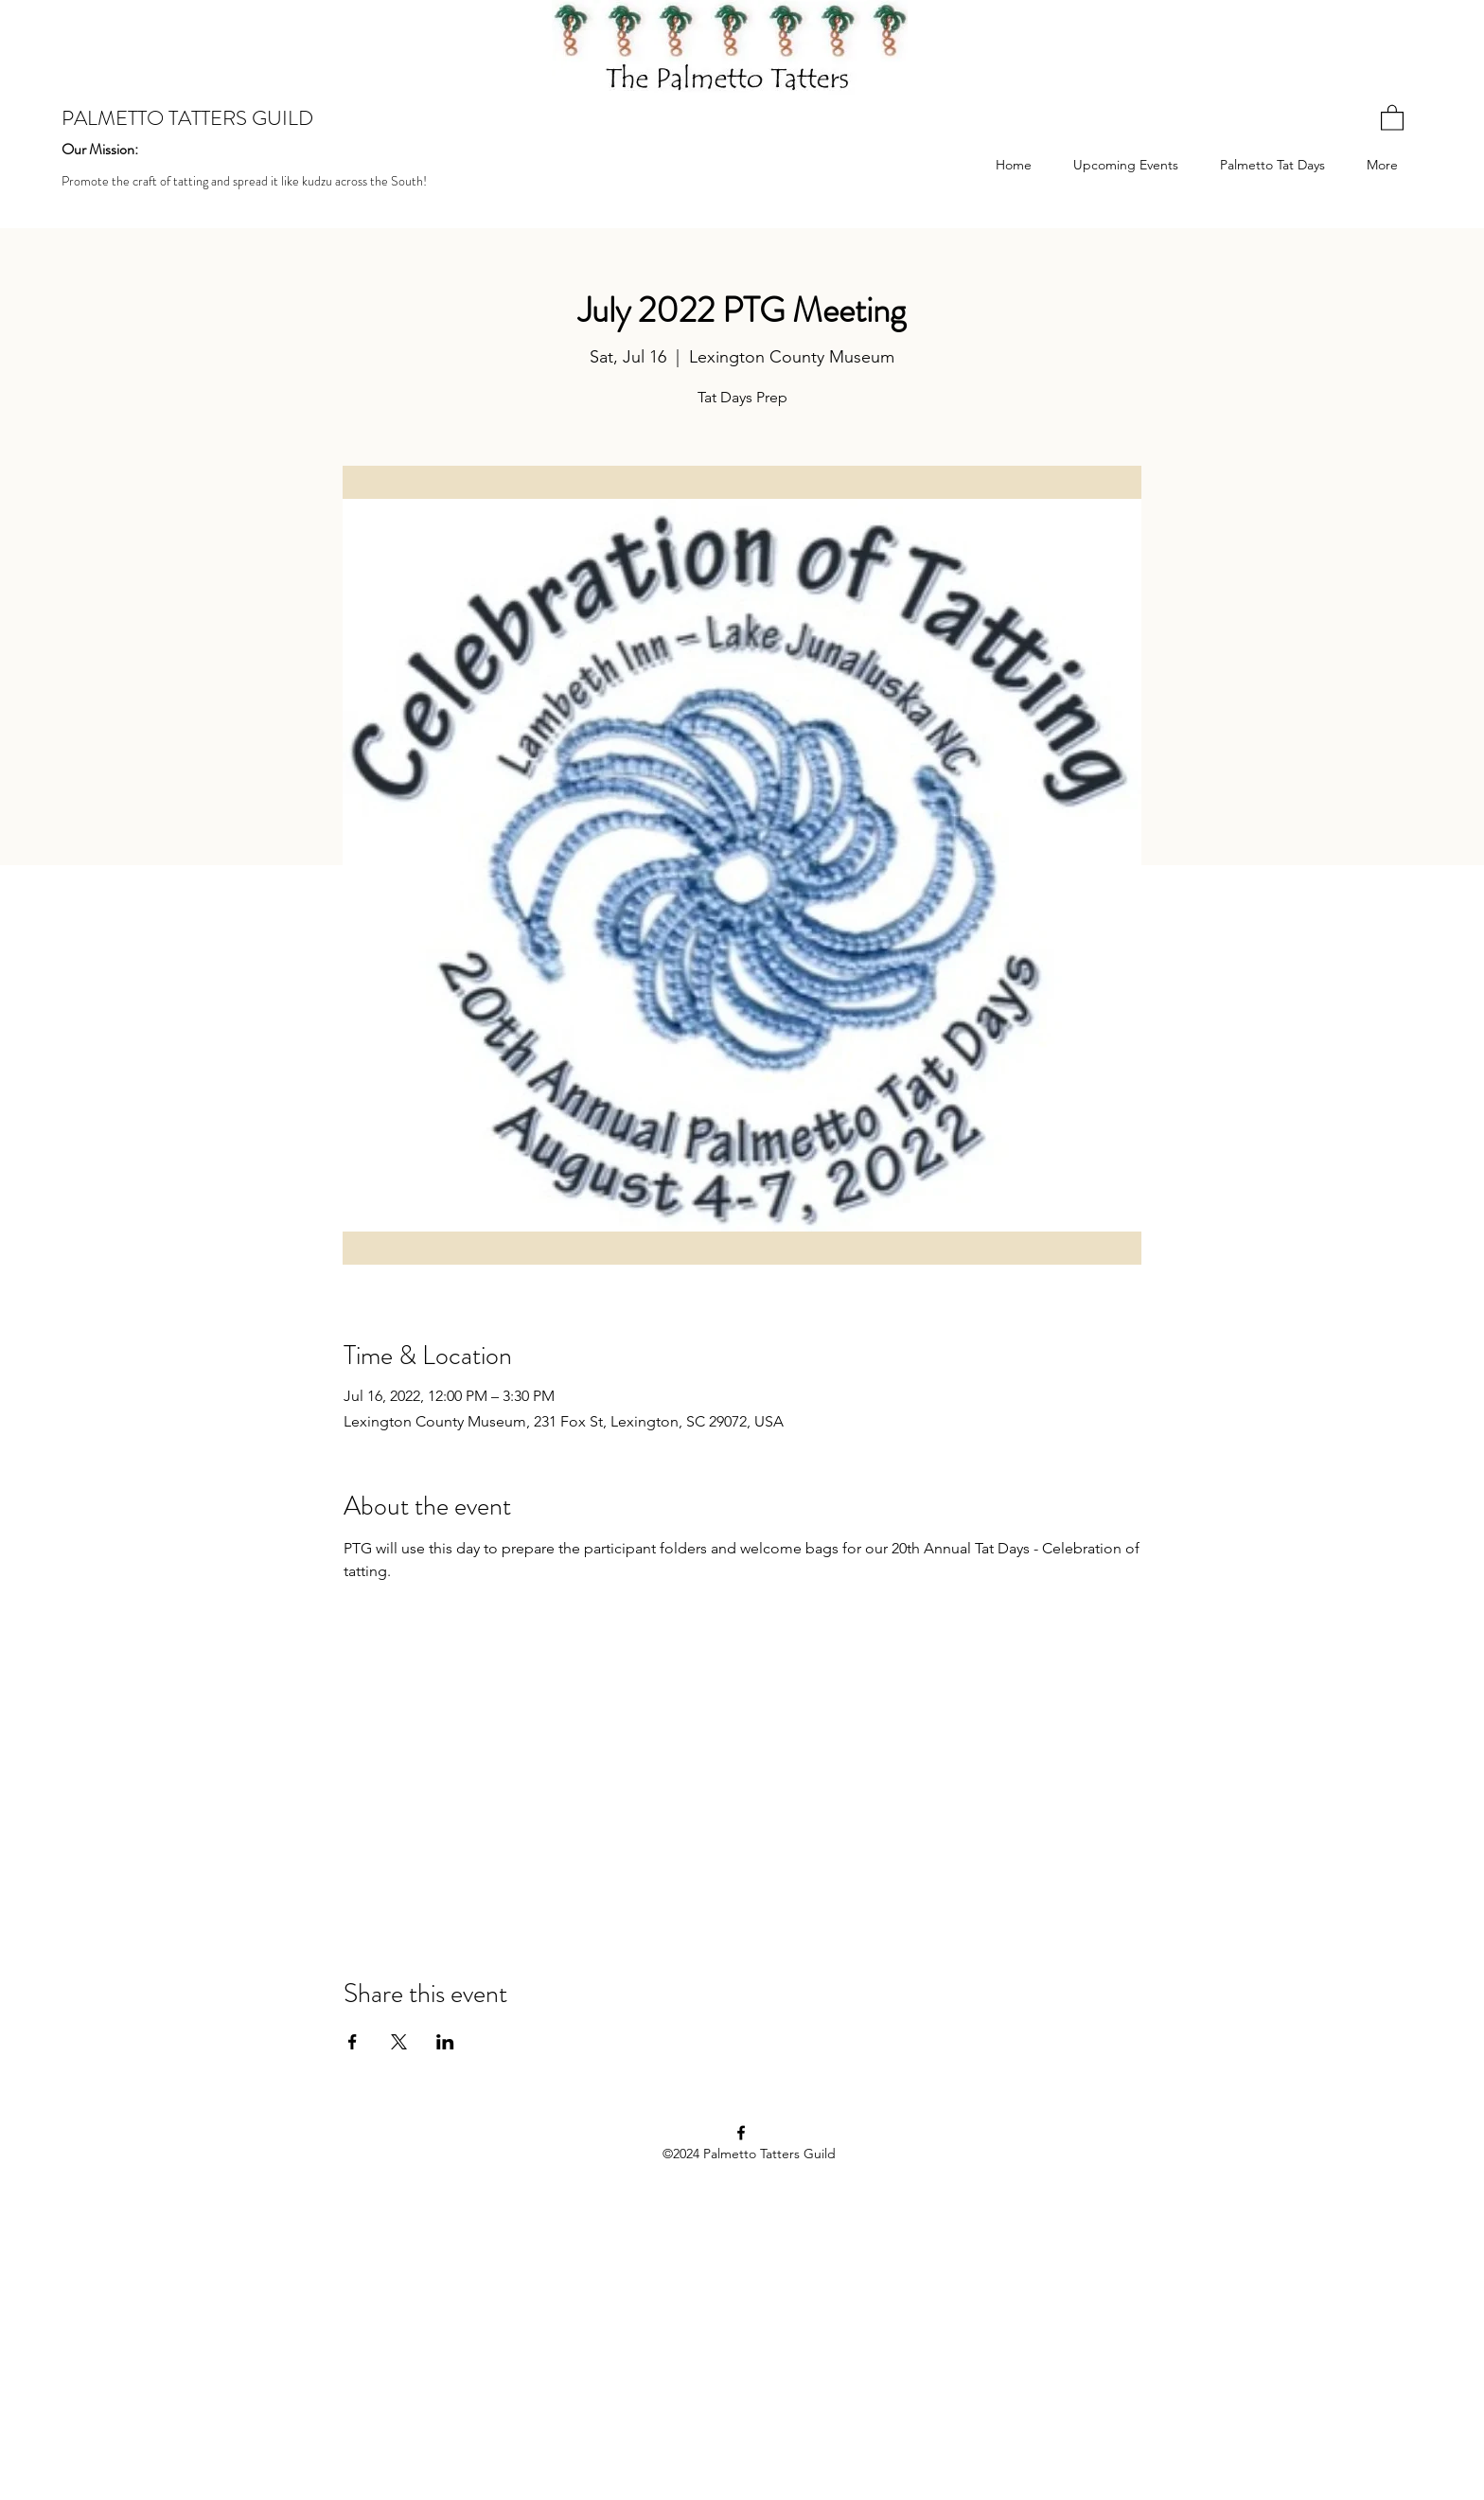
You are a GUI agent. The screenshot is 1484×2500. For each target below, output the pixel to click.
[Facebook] (741, 2132)
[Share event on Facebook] (353, 2041)
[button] (1392, 117)
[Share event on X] (399, 2041)
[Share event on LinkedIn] (445, 2041)
